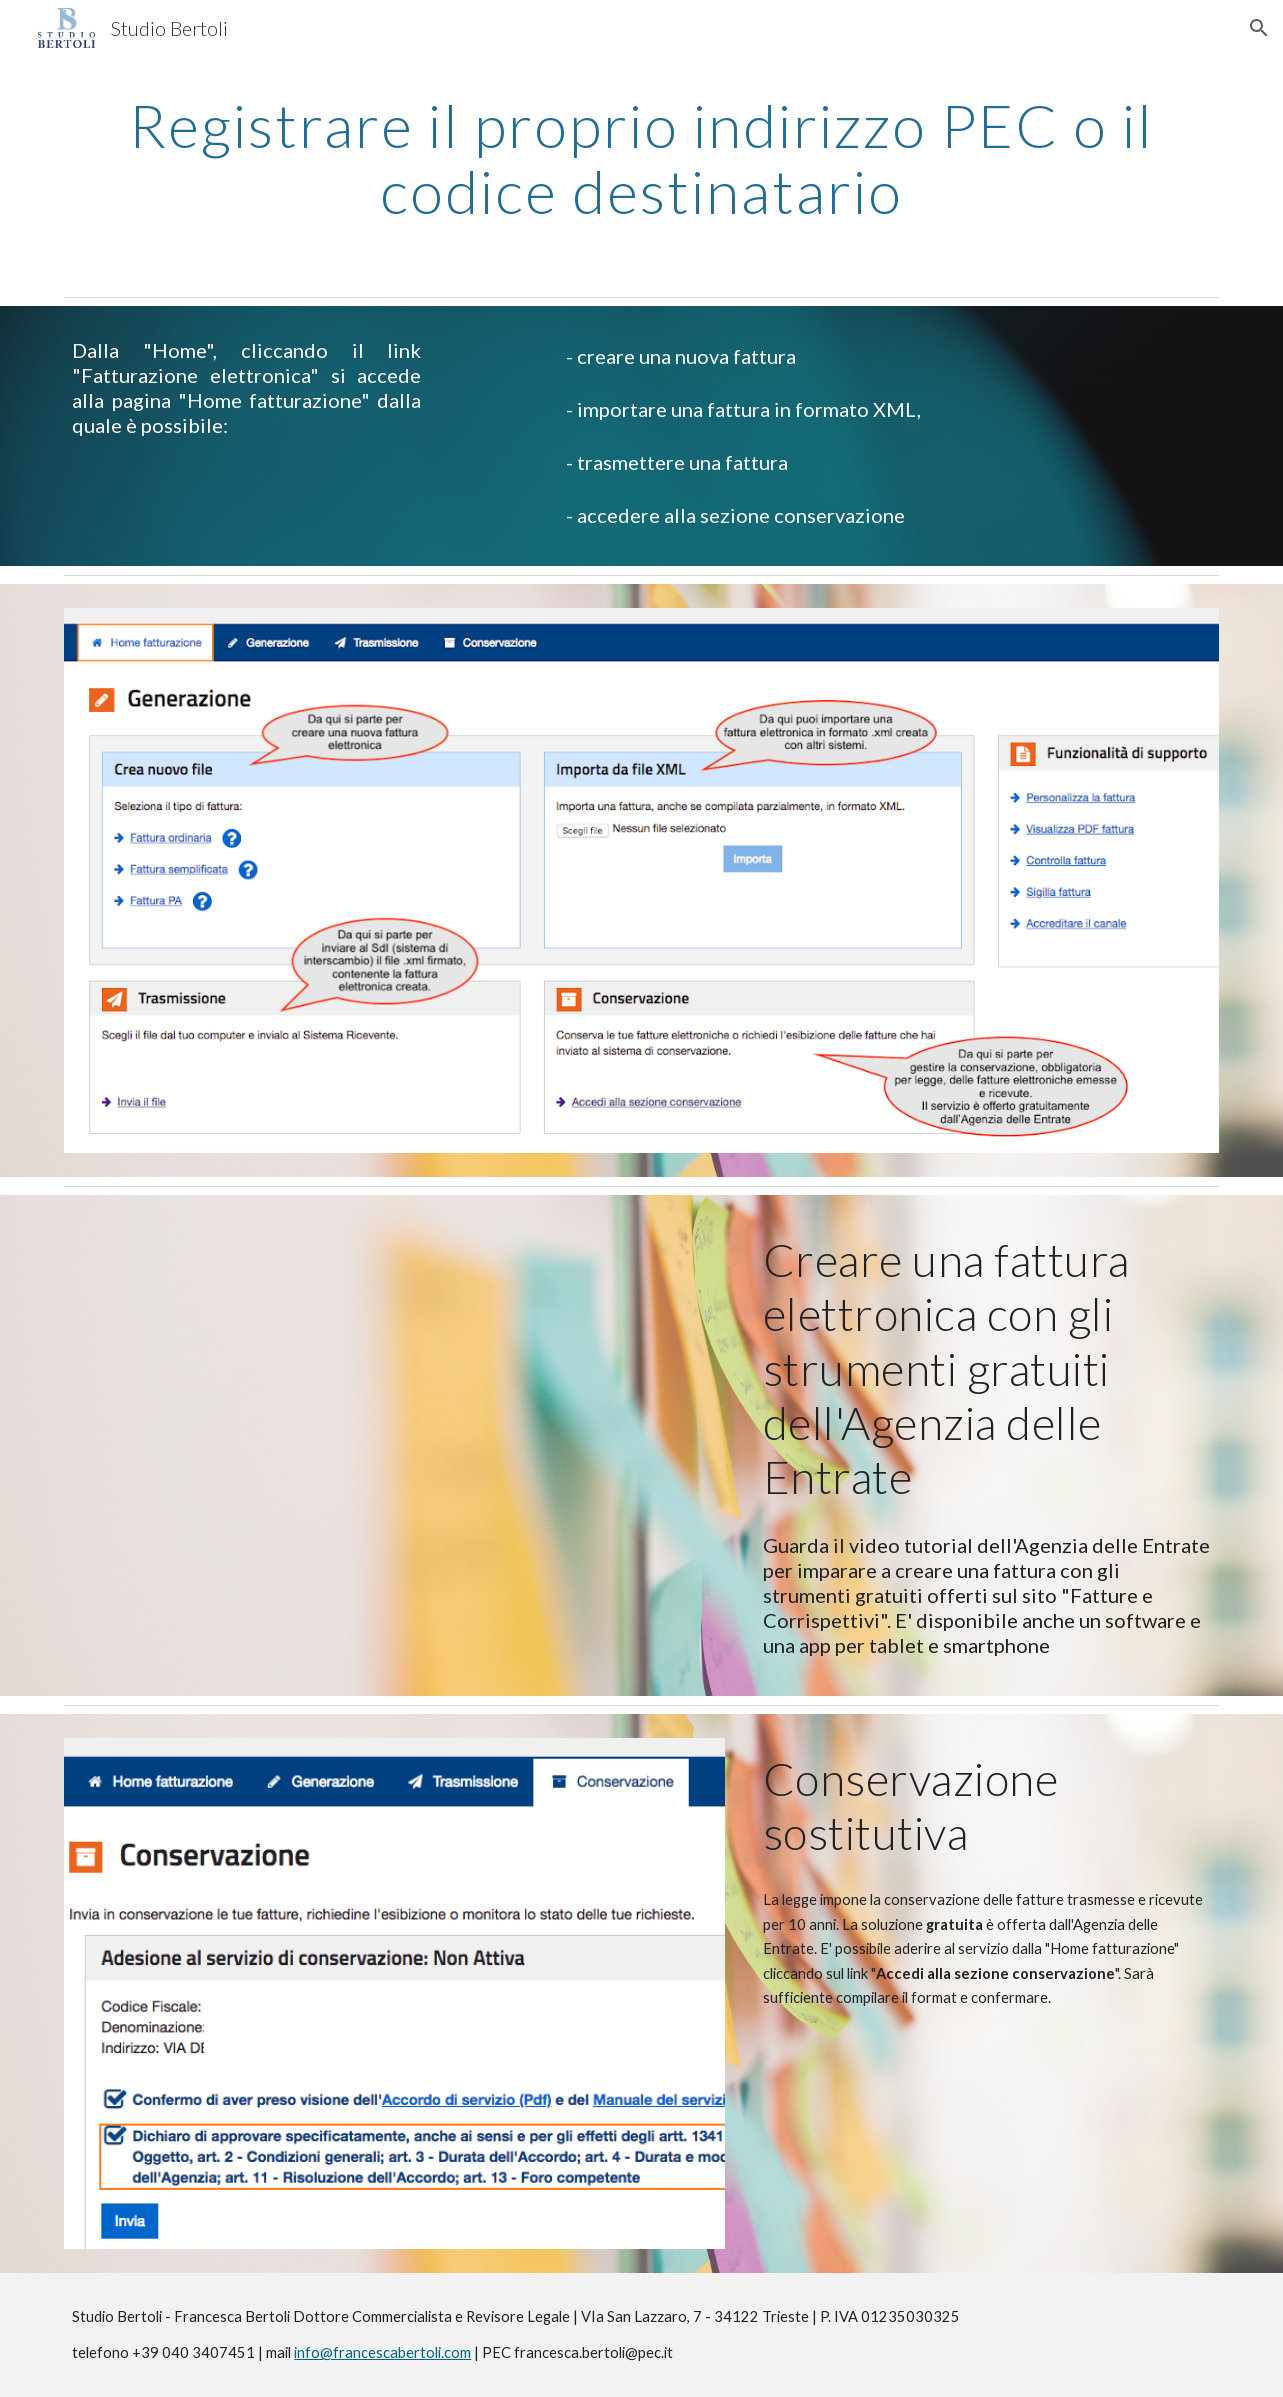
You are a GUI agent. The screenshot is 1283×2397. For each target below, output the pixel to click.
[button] (1259, 28)
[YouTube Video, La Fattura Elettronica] (296, 1442)
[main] (641, 158)
